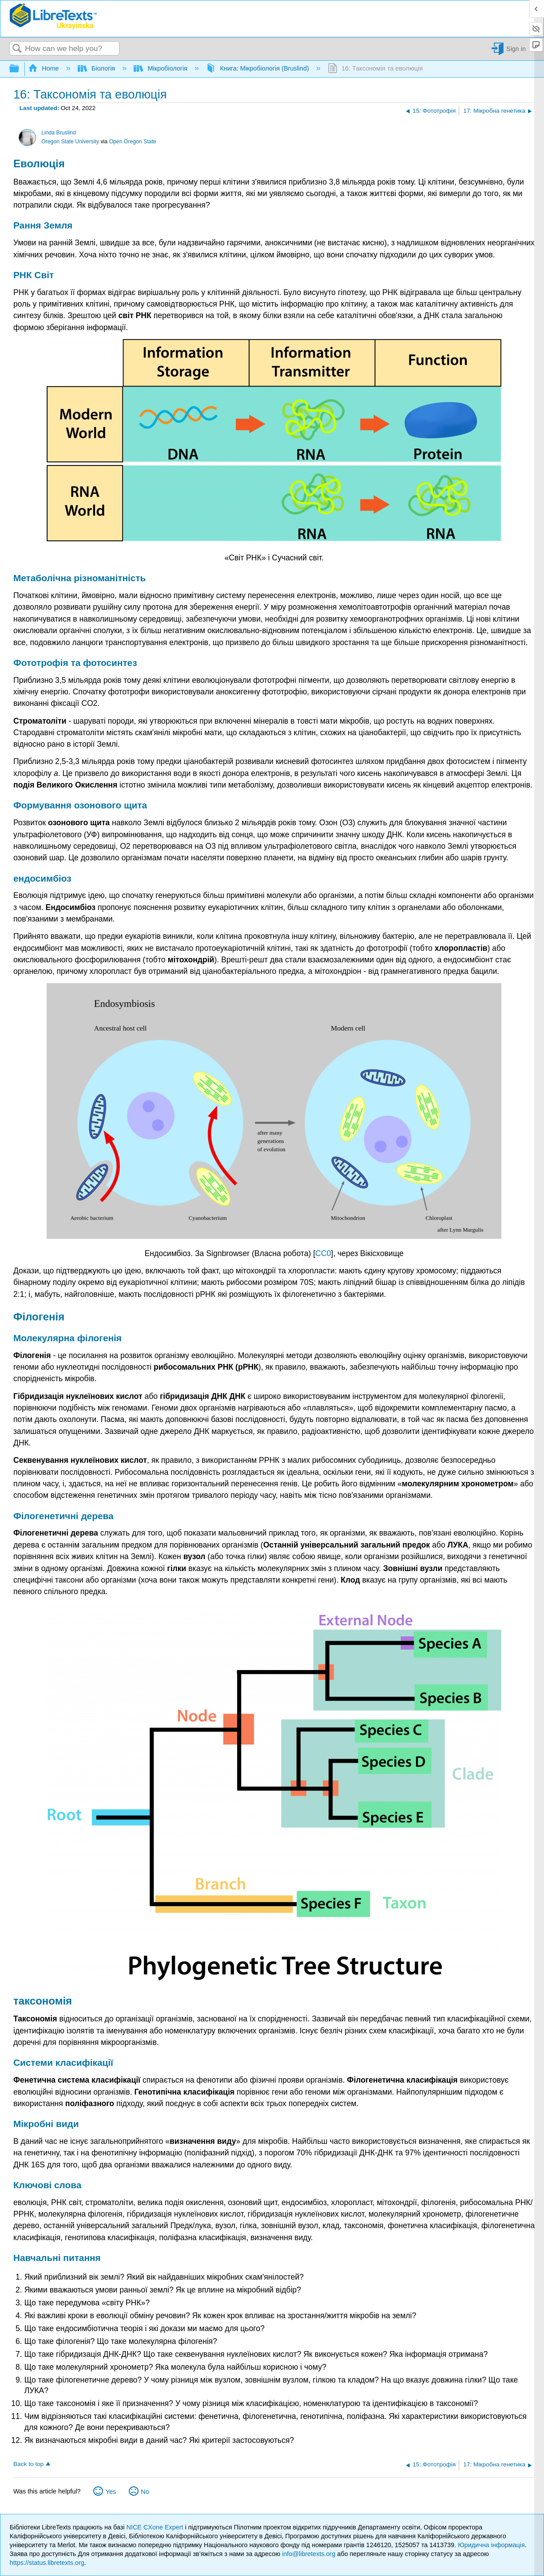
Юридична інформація (491, 2544)
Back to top (28, 2464)
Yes (111, 2491)
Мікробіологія (161, 68)
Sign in (516, 48)
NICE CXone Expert (156, 2527)
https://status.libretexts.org (47, 2562)
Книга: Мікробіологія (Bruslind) (258, 68)
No (145, 2491)
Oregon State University (70, 141)
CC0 (323, 1253)
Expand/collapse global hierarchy (20, 69)
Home (44, 68)
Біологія (97, 68)
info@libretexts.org (308, 2553)
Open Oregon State (132, 141)
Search (17, 49)
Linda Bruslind (58, 133)
